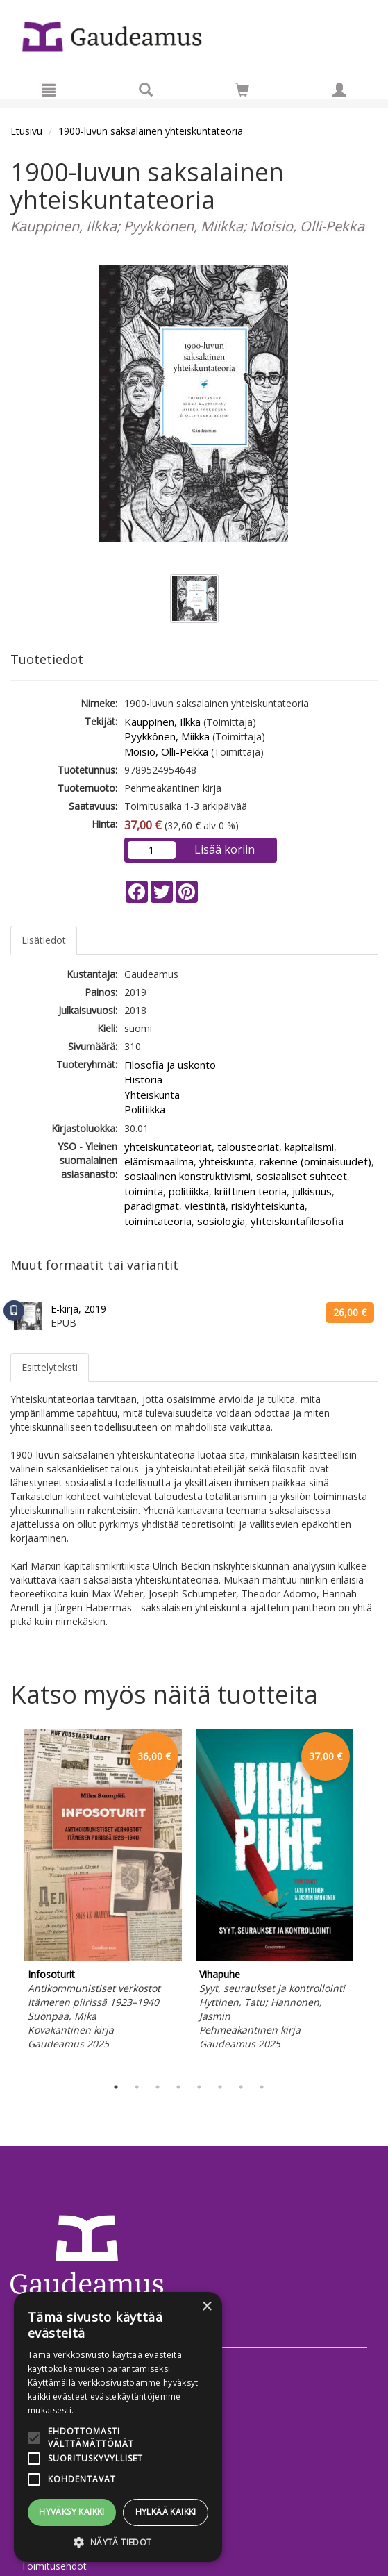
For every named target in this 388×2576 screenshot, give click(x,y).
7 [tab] (241, 2087)
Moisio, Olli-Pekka (166, 751)
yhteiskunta (226, 1161)
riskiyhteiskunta (268, 1206)
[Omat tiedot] (339, 90)
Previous (7, 1899)
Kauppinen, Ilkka (162, 722)
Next (371, 1899)
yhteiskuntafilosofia (297, 1221)
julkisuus (312, 1191)
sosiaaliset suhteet (301, 1176)
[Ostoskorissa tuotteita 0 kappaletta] (242, 92)
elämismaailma (159, 1161)
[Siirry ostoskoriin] (242, 90)
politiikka (189, 1191)
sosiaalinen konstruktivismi (187, 1176)
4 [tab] (178, 2087)
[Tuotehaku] (146, 90)
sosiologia (221, 1221)
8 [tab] (262, 2087)
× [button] (206, 2307)
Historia (143, 1079)
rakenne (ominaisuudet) (315, 1161)
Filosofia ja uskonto (170, 1065)
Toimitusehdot (54, 2566)
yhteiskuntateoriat (168, 1147)
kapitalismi (309, 1147)
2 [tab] (137, 2087)
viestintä (205, 1206)
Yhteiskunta (152, 1095)
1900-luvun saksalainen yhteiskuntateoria (150, 131)
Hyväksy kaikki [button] (72, 2512)
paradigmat (151, 1206)
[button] (118, 2541)
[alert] (118, 2427)
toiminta (143, 1191)
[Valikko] (49, 90)
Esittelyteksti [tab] (50, 1367)
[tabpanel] (103, 1891)
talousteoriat (248, 1147)
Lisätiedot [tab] (44, 940)
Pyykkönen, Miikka (167, 736)
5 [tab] (199, 2087)
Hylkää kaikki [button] (165, 2512)
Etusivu (26, 131)
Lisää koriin (224, 849)
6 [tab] (220, 2087)
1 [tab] (116, 2087)
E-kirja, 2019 (78, 1308)
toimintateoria (158, 1221)
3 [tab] (158, 2087)
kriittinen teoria (250, 1191)
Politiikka (144, 1109)
